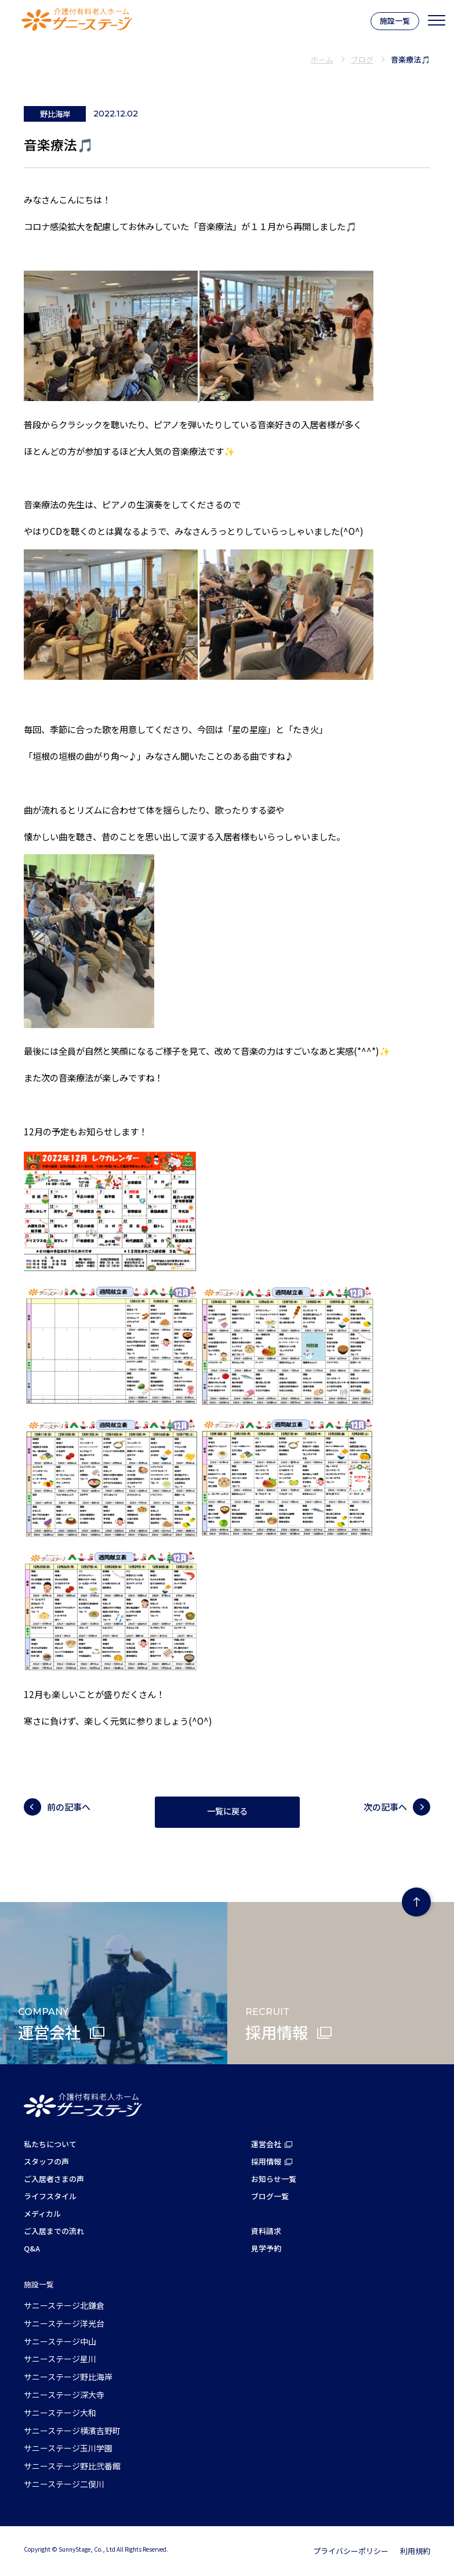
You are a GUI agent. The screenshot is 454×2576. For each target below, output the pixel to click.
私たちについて (50, 2143)
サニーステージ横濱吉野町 (72, 2430)
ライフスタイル (50, 2196)
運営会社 (266, 2143)
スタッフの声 (46, 2161)
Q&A (32, 2248)
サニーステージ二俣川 (64, 2484)
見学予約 (266, 2248)
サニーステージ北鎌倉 (64, 2305)
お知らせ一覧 (273, 2178)
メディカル (42, 2213)
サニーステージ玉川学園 (68, 2448)
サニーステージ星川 (60, 2358)
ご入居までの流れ (54, 2230)
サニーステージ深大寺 (64, 2394)
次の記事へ (385, 1807)
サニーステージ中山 (60, 2341)
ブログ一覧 (270, 2196)
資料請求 (266, 2230)
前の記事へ (68, 1807)
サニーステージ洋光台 (64, 2323)
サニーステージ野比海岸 (68, 2376)
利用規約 (415, 2550)
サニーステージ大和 (60, 2412)
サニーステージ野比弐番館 (72, 2466)
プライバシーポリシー (350, 2550)
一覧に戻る (227, 1811)
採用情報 (266, 2161)
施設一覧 (395, 20)
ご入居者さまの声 (54, 2178)
